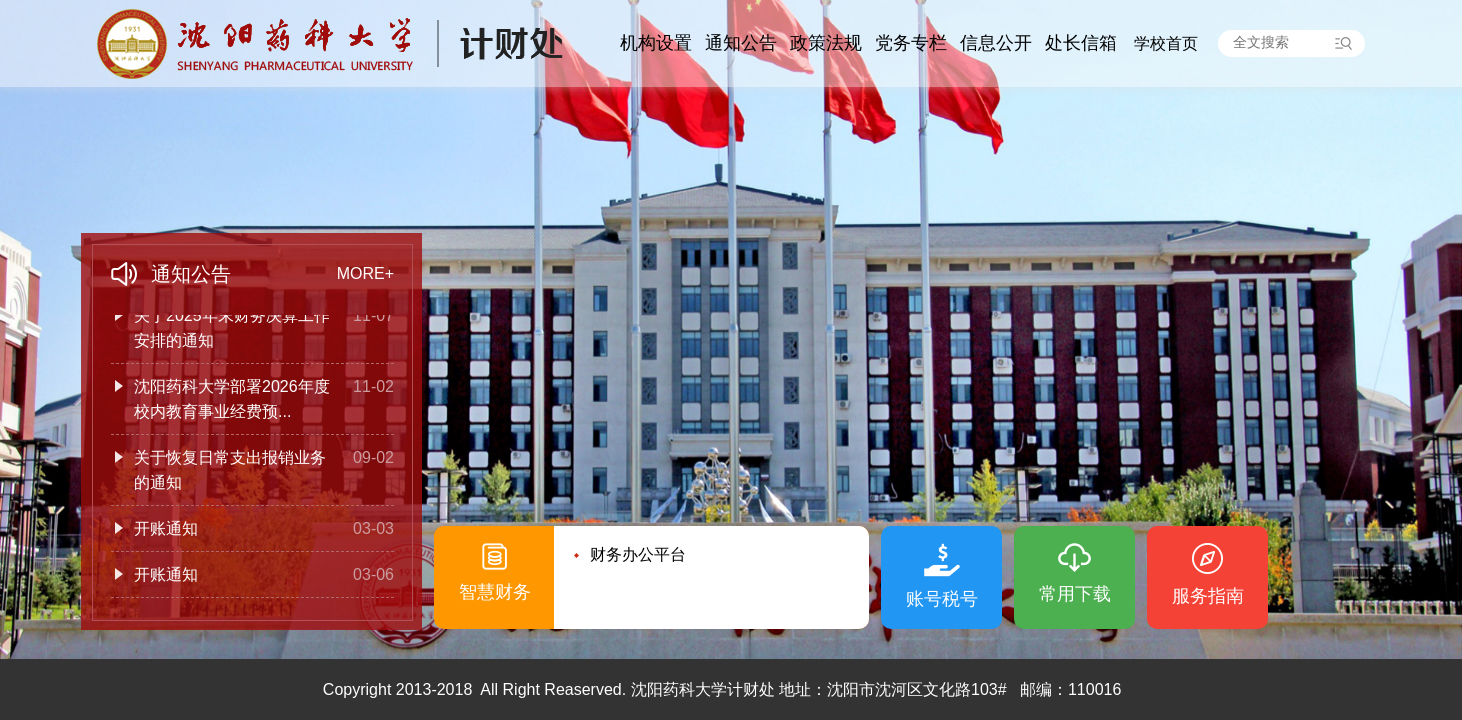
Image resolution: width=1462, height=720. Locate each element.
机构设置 (656, 43)
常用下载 (1075, 594)
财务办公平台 (638, 554)
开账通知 (166, 530)
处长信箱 (1081, 43)
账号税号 (942, 599)
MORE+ (365, 273)
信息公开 (996, 43)
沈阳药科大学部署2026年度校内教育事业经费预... (232, 401)
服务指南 (1208, 596)
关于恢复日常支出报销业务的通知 (230, 472)
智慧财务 (495, 592)
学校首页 (1166, 43)
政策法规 (826, 43)
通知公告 (741, 43)
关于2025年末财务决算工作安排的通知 (232, 330)
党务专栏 (911, 43)
